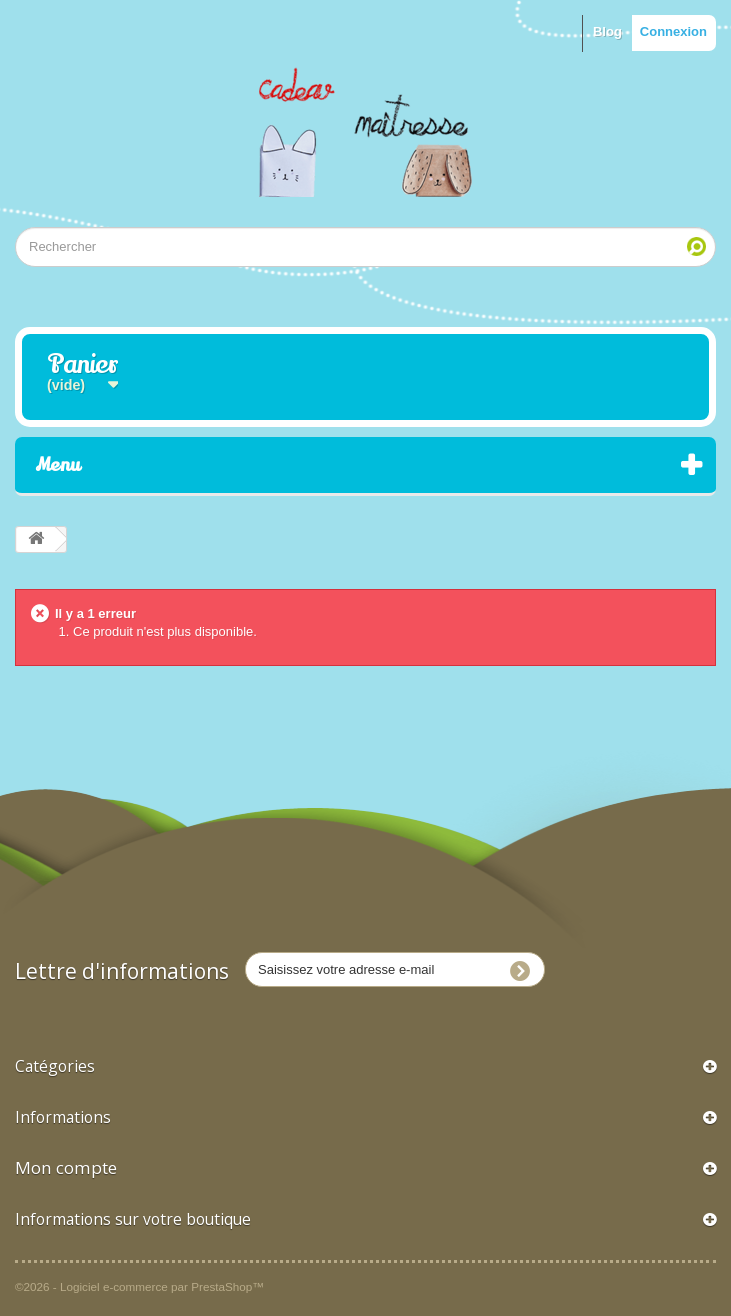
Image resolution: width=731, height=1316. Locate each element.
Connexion (673, 31)
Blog (607, 31)
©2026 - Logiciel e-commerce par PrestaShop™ (139, 1286)
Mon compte (66, 1167)
